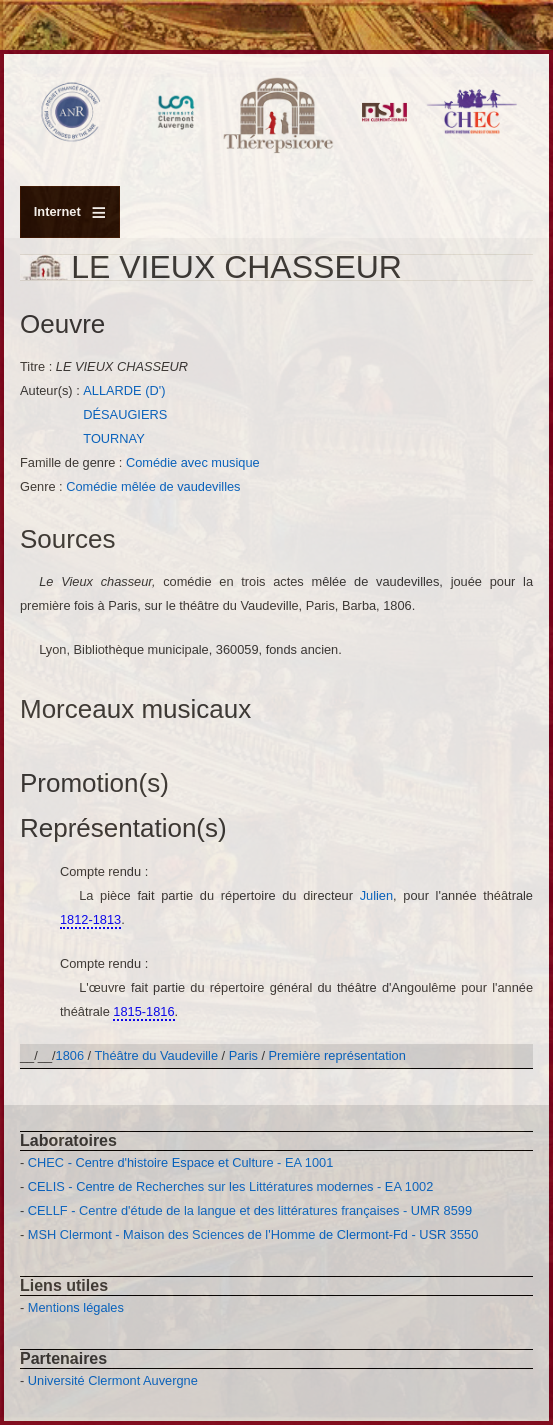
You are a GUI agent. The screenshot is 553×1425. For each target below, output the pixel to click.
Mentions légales (76, 1307)
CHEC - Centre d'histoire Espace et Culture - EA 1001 (180, 1162)
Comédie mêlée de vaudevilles (153, 486)
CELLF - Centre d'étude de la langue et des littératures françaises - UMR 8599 (250, 1210)
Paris (243, 1055)
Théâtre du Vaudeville (157, 1055)
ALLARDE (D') (124, 390)
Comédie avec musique (193, 462)
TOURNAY (113, 438)
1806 (70, 1055)
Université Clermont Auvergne (113, 1380)
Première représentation (337, 1055)
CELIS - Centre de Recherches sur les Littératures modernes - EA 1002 (230, 1186)
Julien (376, 895)
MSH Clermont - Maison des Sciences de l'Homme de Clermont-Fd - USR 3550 (253, 1234)
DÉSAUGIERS (125, 414)
